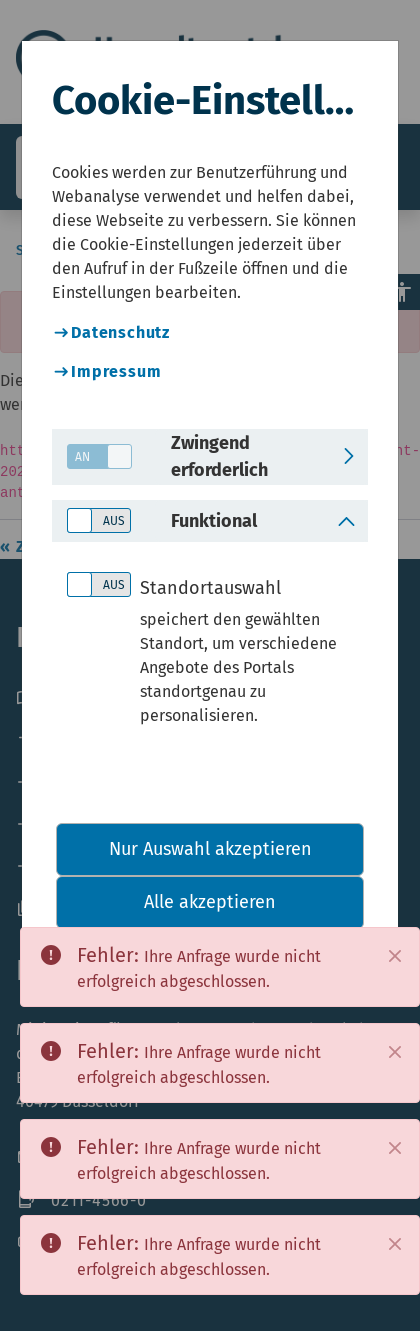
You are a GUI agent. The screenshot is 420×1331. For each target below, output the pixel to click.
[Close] (395, 956)
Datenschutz (120, 332)
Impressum (116, 371)
